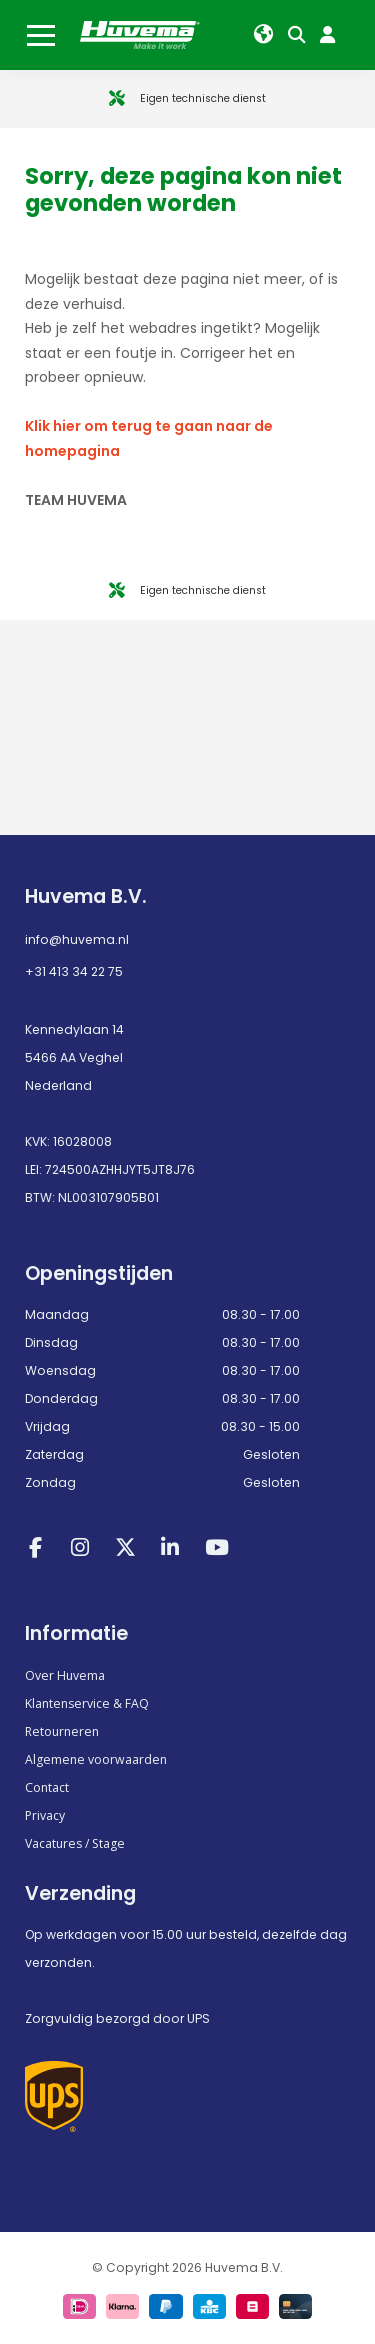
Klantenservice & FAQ (87, 1703)
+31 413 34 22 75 (74, 971)
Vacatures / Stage (75, 1843)
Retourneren (62, 1731)
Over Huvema (65, 1675)
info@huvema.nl (77, 939)
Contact (47, 1787)
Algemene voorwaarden (96, 1759)
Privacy (45, 1815)
